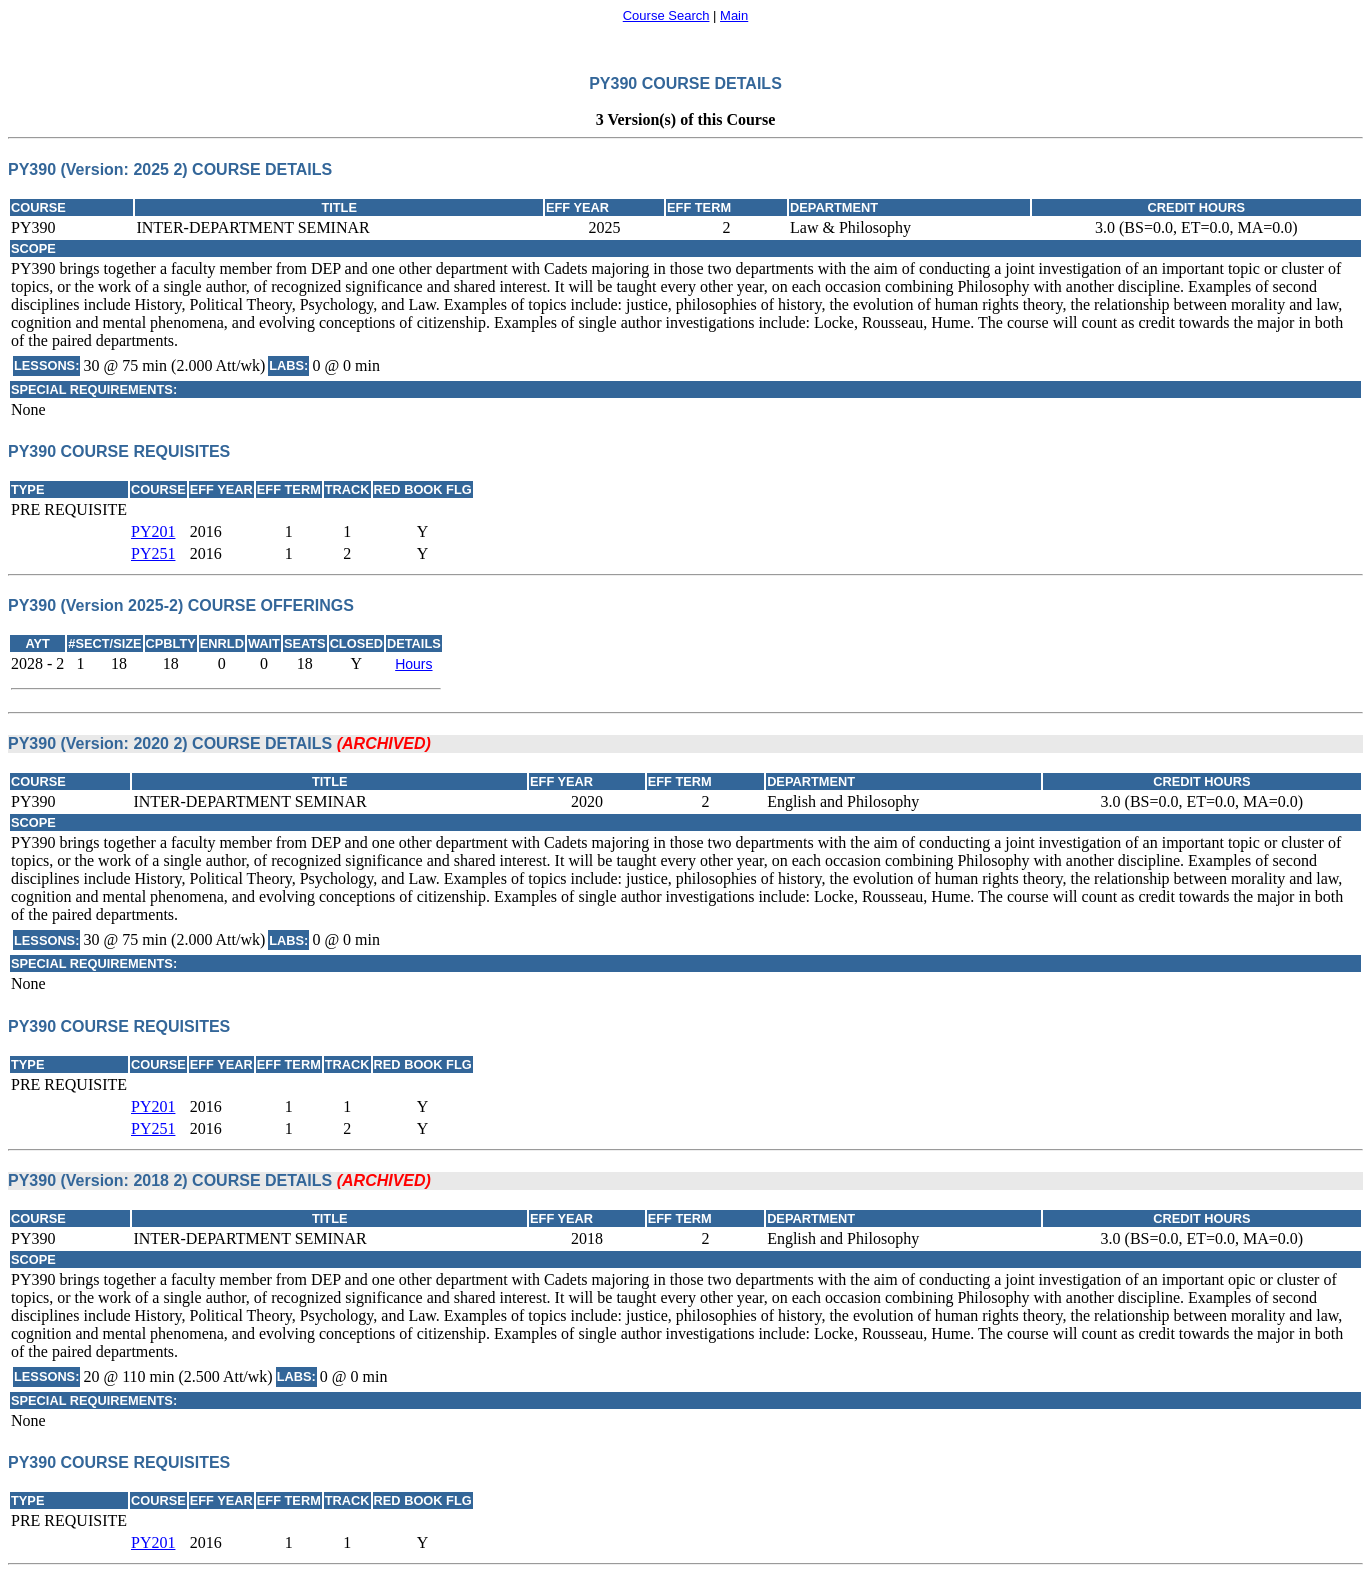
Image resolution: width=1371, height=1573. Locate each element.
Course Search (666, 15)
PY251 (153, 553)
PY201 (153, 531)
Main (734, 15)
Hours (413, 664)
